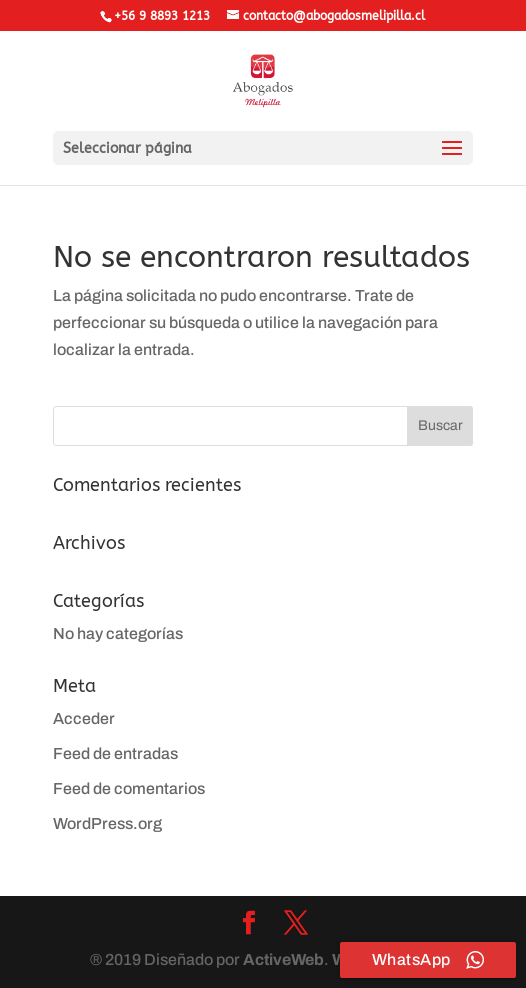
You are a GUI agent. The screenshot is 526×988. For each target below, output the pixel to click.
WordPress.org (107, 823)
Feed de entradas (115, 753)
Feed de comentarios (129, 788)
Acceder (84, 718)
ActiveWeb (283, 959)
